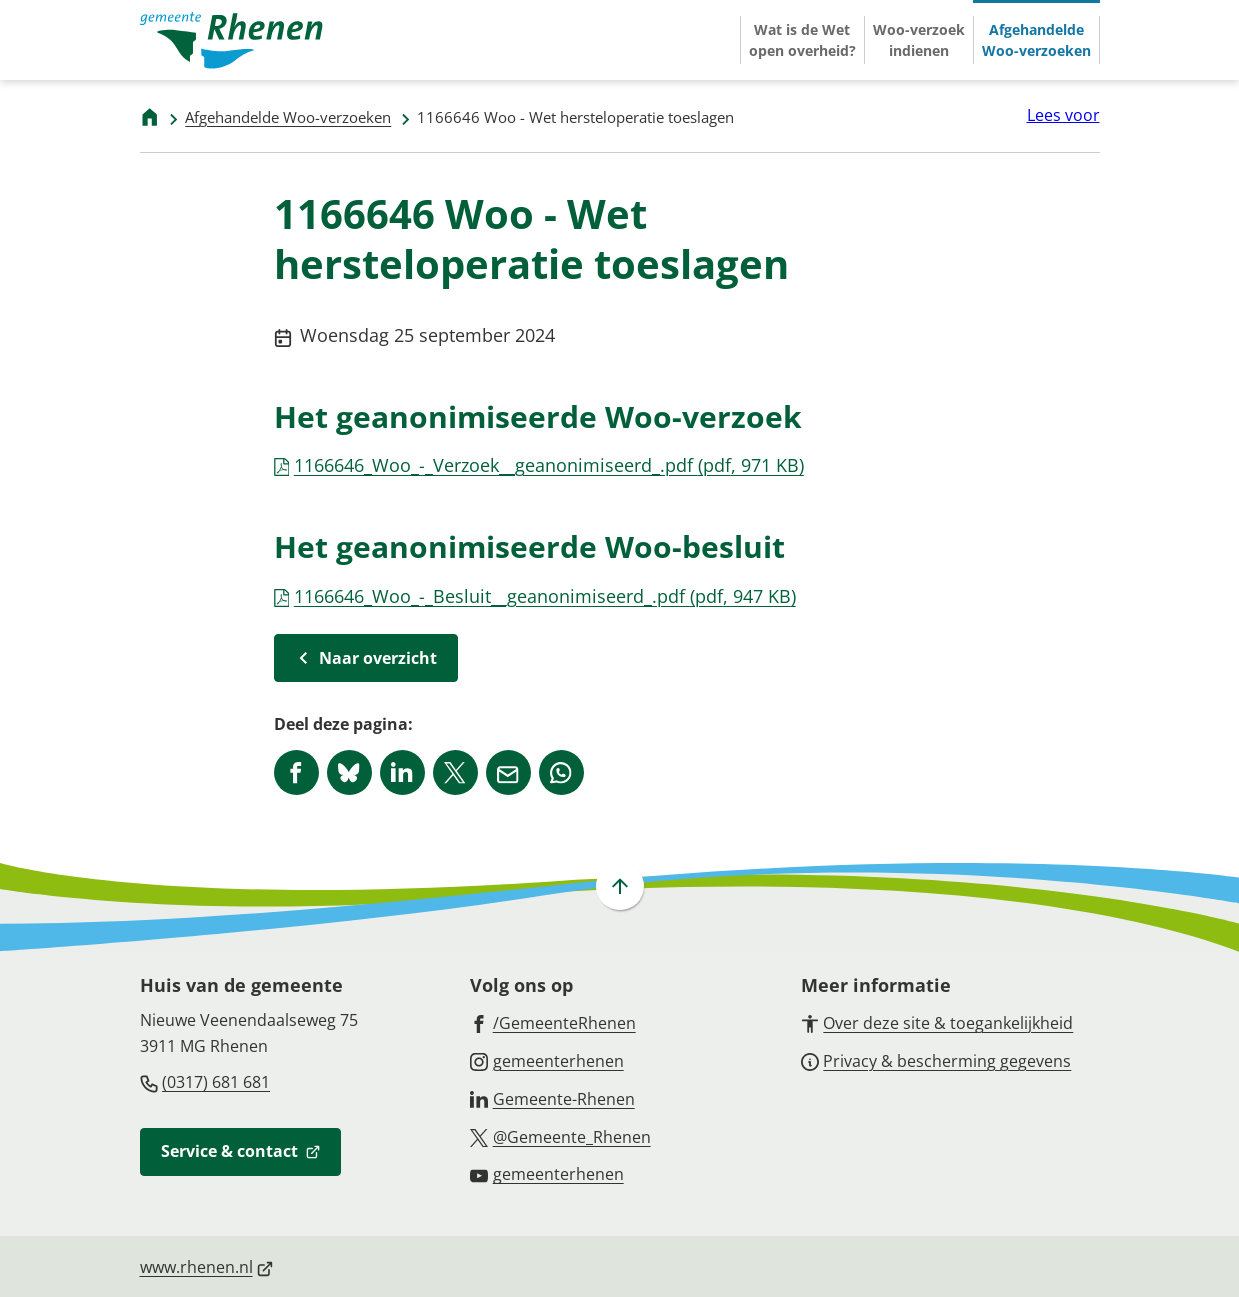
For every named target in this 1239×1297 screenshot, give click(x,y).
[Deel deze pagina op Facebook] (296, 772)
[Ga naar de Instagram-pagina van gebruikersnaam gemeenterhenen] (547, 1060)
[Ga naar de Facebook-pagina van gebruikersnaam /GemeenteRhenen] (553, 1022)
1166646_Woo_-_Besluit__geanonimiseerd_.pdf (535, 596)
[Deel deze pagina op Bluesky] (349, 772)
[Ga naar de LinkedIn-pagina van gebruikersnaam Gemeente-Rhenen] (552, 1098)
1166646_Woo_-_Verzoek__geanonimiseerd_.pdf (539, 465)
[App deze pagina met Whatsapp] (561, 772)
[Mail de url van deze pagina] (508, 772)
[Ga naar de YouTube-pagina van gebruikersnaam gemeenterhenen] (547, 1173)
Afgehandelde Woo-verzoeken (288, 117)
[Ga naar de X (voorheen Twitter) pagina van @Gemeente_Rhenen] (560, 1136)
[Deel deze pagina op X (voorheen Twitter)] (455, 772)
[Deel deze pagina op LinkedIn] (402, 772)
